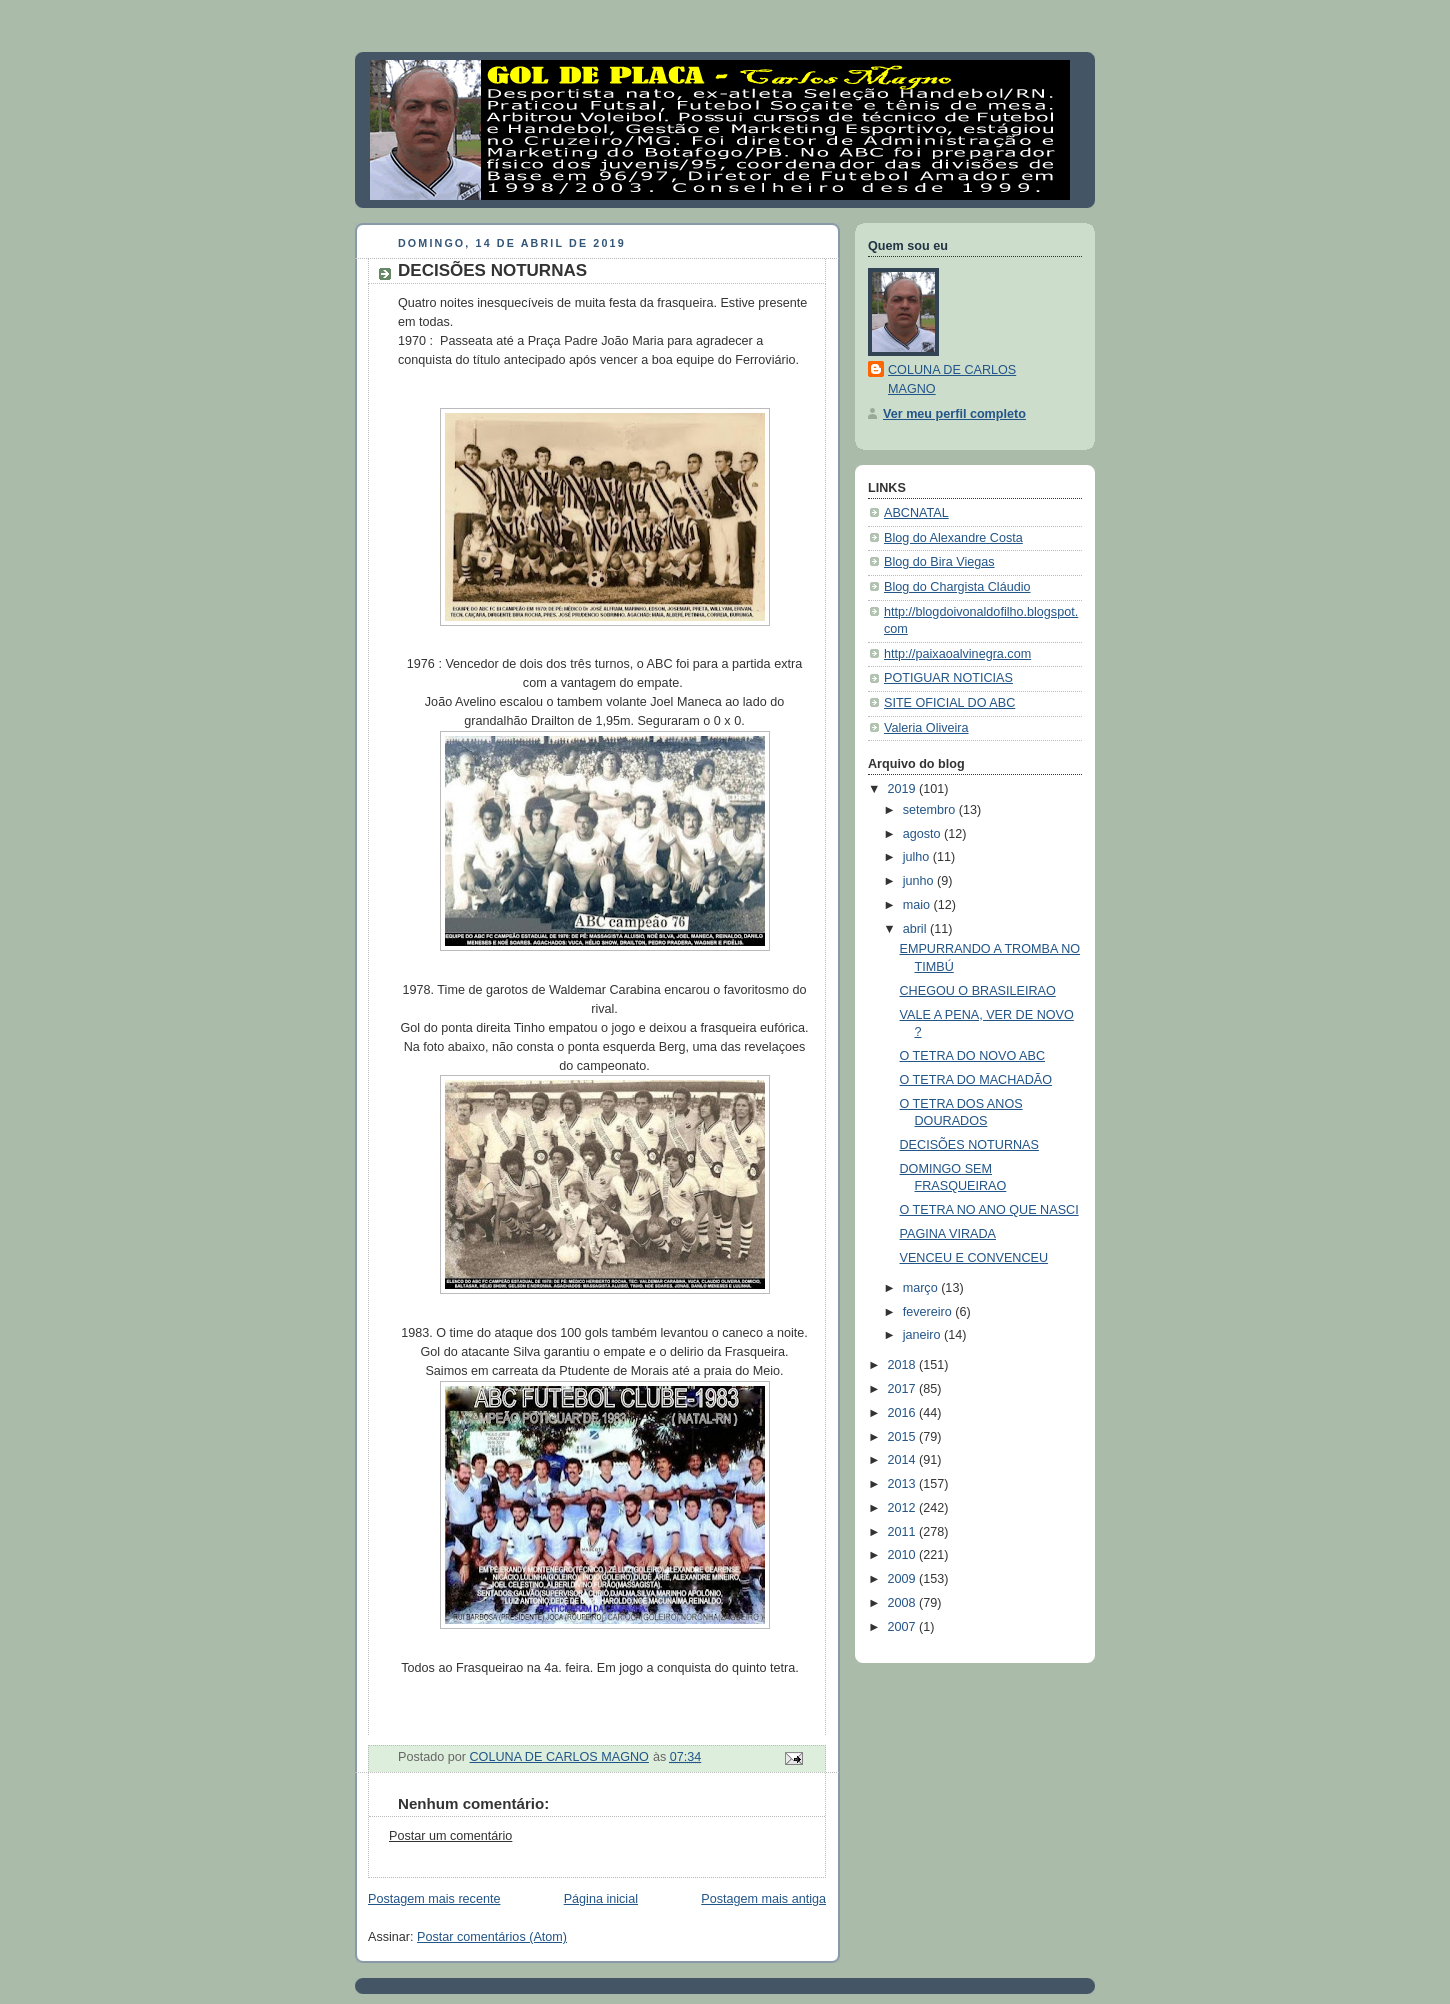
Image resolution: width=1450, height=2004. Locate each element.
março (922, 1288)
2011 (904, 1532)
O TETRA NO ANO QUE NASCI (989, 1210)
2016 (904, 1413)
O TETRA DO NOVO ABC (973, 1056)
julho (918, 857)
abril (916, 929)
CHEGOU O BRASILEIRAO (978, 991)
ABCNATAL (916, 513)
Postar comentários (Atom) (492, 1937)
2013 (904, 1484)
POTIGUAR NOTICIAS (948, 678)
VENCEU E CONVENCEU (974, 1258)
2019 (904, 789)
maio (918, 905)
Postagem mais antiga (763, 1899)
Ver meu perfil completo (954, 414)
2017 (904, 1389)
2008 (904, 1603)
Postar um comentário (450, 1836)
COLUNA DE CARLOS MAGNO (952, 379)
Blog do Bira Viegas (939, 562)
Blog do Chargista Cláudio (957, 587)
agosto (923, 834)
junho (920, 881)
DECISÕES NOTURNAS (969, 1145)
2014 (904, 1460)
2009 (904, 1579)
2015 (904, 1437)
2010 (904, 1555)
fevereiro (929, 1312)
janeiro (923, 1335)
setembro (931, 810)
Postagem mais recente (434, 1899)
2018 (904, 1365)
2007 (904, 1627)
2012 (904, 1508)
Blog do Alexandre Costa (953, 538)
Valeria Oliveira (926, 728)
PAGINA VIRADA (948, 1234)
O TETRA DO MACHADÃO (976, 1080)
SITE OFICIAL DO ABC (949, 703)
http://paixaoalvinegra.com (957, 654)
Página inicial (601, 1899)
